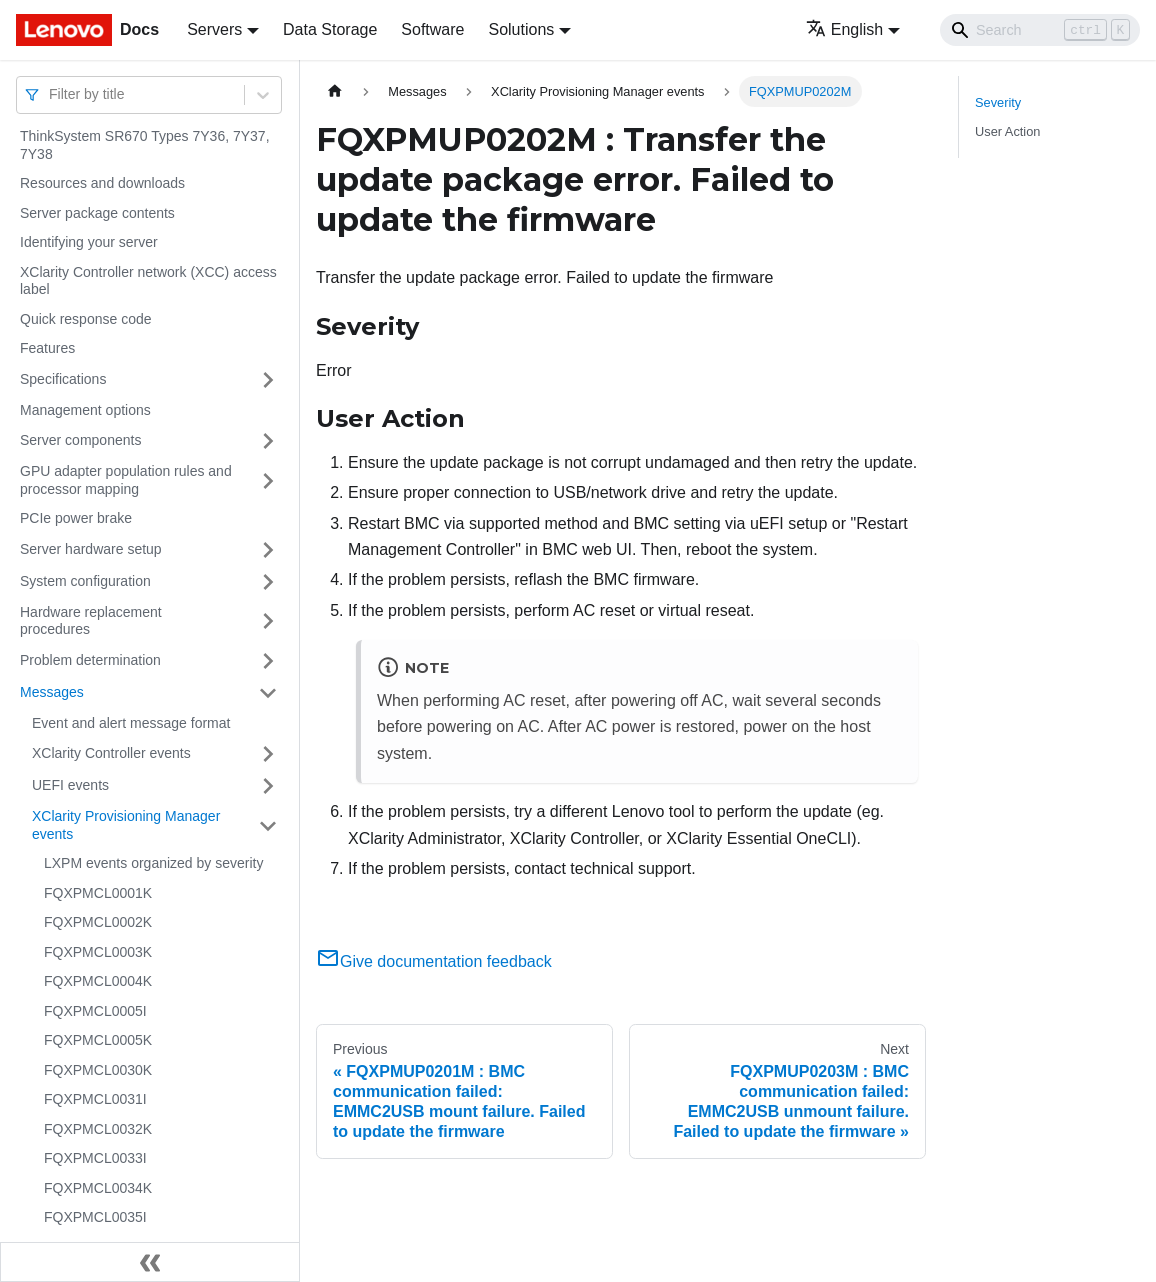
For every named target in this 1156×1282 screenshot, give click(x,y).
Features (47, 348)
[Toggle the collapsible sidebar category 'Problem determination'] (268, 661)
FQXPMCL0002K (98, 922)
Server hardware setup (91, 549)
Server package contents (97, 213)
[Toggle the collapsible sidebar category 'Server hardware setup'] (268, 550)
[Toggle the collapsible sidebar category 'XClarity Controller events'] (268, 754)
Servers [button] (214, 29)
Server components (80, 440)
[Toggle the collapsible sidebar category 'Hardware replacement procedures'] (268, 621)
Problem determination (90, 660)
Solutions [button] (521, 29)
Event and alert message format (131, 723)
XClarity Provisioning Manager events (126, 825)
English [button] (844, 29)
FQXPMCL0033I (95, 1158)
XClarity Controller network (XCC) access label (148, 281)
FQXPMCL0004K (98, 981)
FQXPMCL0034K (98, 1188)
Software (432, 29)
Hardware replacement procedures (91, 621)
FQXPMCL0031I (95, 1099)
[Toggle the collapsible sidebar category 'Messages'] (268, 693)
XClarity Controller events (111, 753)
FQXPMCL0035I (95, 1217)
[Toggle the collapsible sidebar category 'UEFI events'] (268, 786)
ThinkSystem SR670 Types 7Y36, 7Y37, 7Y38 (145, 145)
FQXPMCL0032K (98, 1129)
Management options (85, 410)
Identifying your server (89, 242)
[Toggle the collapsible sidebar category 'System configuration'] (268, 582)
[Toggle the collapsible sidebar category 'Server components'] (268, 441)
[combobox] (51, 94)
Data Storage (330, 29)
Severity (998, 102)
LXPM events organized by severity (153, 863)
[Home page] (335, 91)
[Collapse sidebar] (150, 1262)
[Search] (1040, 30)
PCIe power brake (76, 518)
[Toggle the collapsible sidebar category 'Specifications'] (268, 380)
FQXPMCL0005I (95, 1011)
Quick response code (86, 319)
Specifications (63, 379)
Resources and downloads (102, 183)
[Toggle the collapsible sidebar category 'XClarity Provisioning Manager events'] (268, 825)
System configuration (85, 581)
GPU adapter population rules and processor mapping (126, 480)
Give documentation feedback (434, 961)
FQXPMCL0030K (98, 1070)
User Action (1007, 131)
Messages (52, 692)
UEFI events (70, 785)
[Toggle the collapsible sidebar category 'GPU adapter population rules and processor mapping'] (268, 480)
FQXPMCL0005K (98, 1040)
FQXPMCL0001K (98, 893)
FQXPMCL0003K (98, 952)
